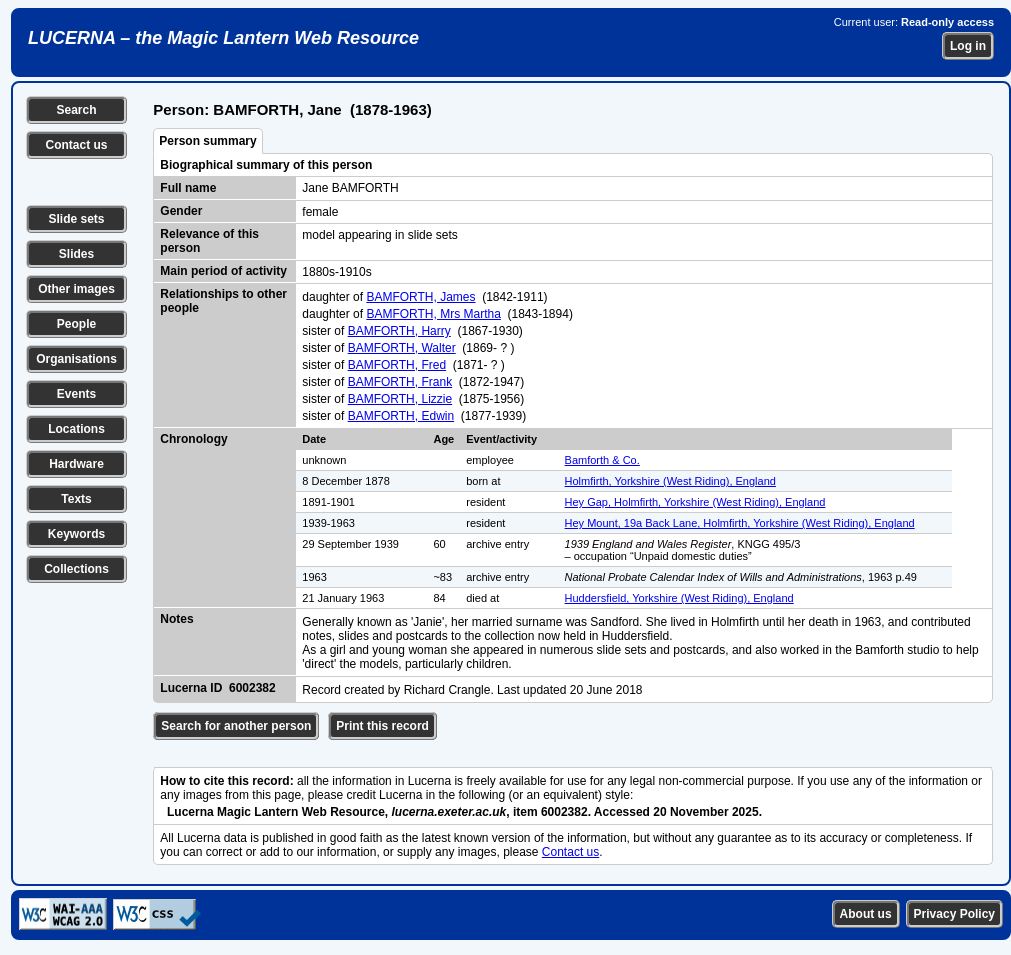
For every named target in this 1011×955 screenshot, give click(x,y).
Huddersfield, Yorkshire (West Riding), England (679, 598)
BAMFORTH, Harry (399, 331)
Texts (76, 499)
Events (76, 394)
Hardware (76, 464)
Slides (76, 254)
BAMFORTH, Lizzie (400, 399)
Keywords (76, 534)
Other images (76, 289)
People (76, 324)
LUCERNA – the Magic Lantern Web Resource (223, 38)
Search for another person (236, 726)
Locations (76, 429)
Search (76, 110)
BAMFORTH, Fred (397, 365)
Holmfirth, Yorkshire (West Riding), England (670, 481)
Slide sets (76, 219)
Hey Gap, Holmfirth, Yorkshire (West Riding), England (695, 502)
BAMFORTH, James (420, 297)
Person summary (207, 141)
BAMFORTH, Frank (400, 382)
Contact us (76, 145)
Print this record (382, 726)
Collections (76, 569)
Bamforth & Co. (602, 460)
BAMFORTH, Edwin (401, 416)
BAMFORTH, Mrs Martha (433, 314)
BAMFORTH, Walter (402, 348)
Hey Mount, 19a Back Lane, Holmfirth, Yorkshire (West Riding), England (740, 523)
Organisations (76, 359)
